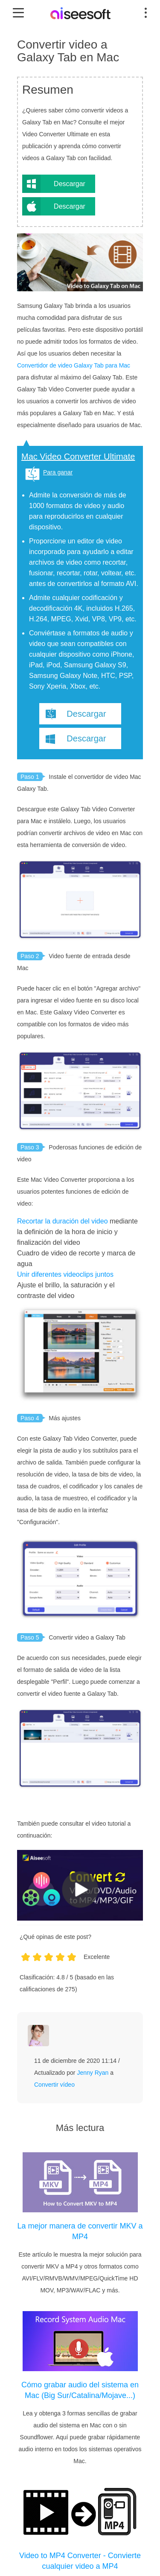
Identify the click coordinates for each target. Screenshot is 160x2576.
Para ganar (58, 472)
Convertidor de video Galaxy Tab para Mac (73, 365)
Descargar (69, 183)
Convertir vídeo (54, 2084)
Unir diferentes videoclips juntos (65, 1274)
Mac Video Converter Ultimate (78, 456)
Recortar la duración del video (62, 1221)
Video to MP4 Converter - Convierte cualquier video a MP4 (80, 2560)
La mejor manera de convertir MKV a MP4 (80, 2231)
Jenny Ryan (92, 2072)
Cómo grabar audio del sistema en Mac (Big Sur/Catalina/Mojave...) (80, 2390)
